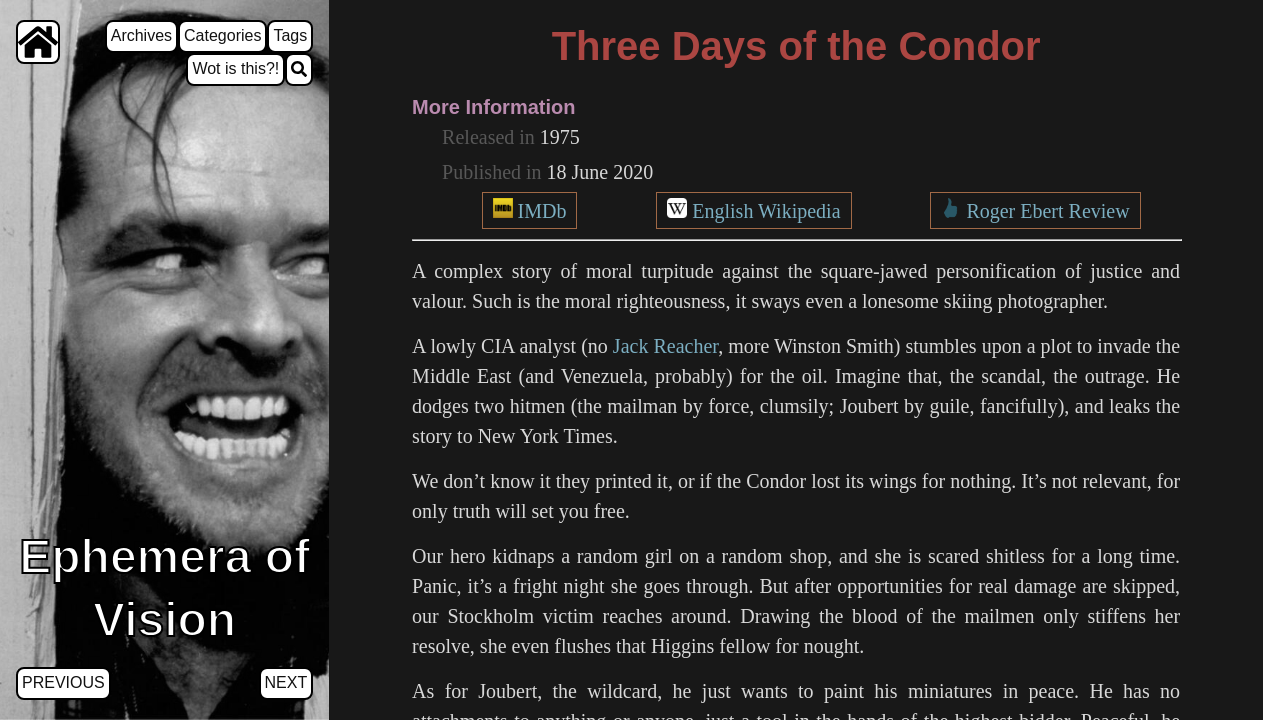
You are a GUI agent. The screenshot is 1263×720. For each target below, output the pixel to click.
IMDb (542, 211)
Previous (63, 682)
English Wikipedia (766, 211)
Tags (290, 35)
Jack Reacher (665, 346)
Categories (222, 35)
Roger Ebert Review (1047, 211)
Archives (141, 35)
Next (286, 682)
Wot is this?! (235, 68)
